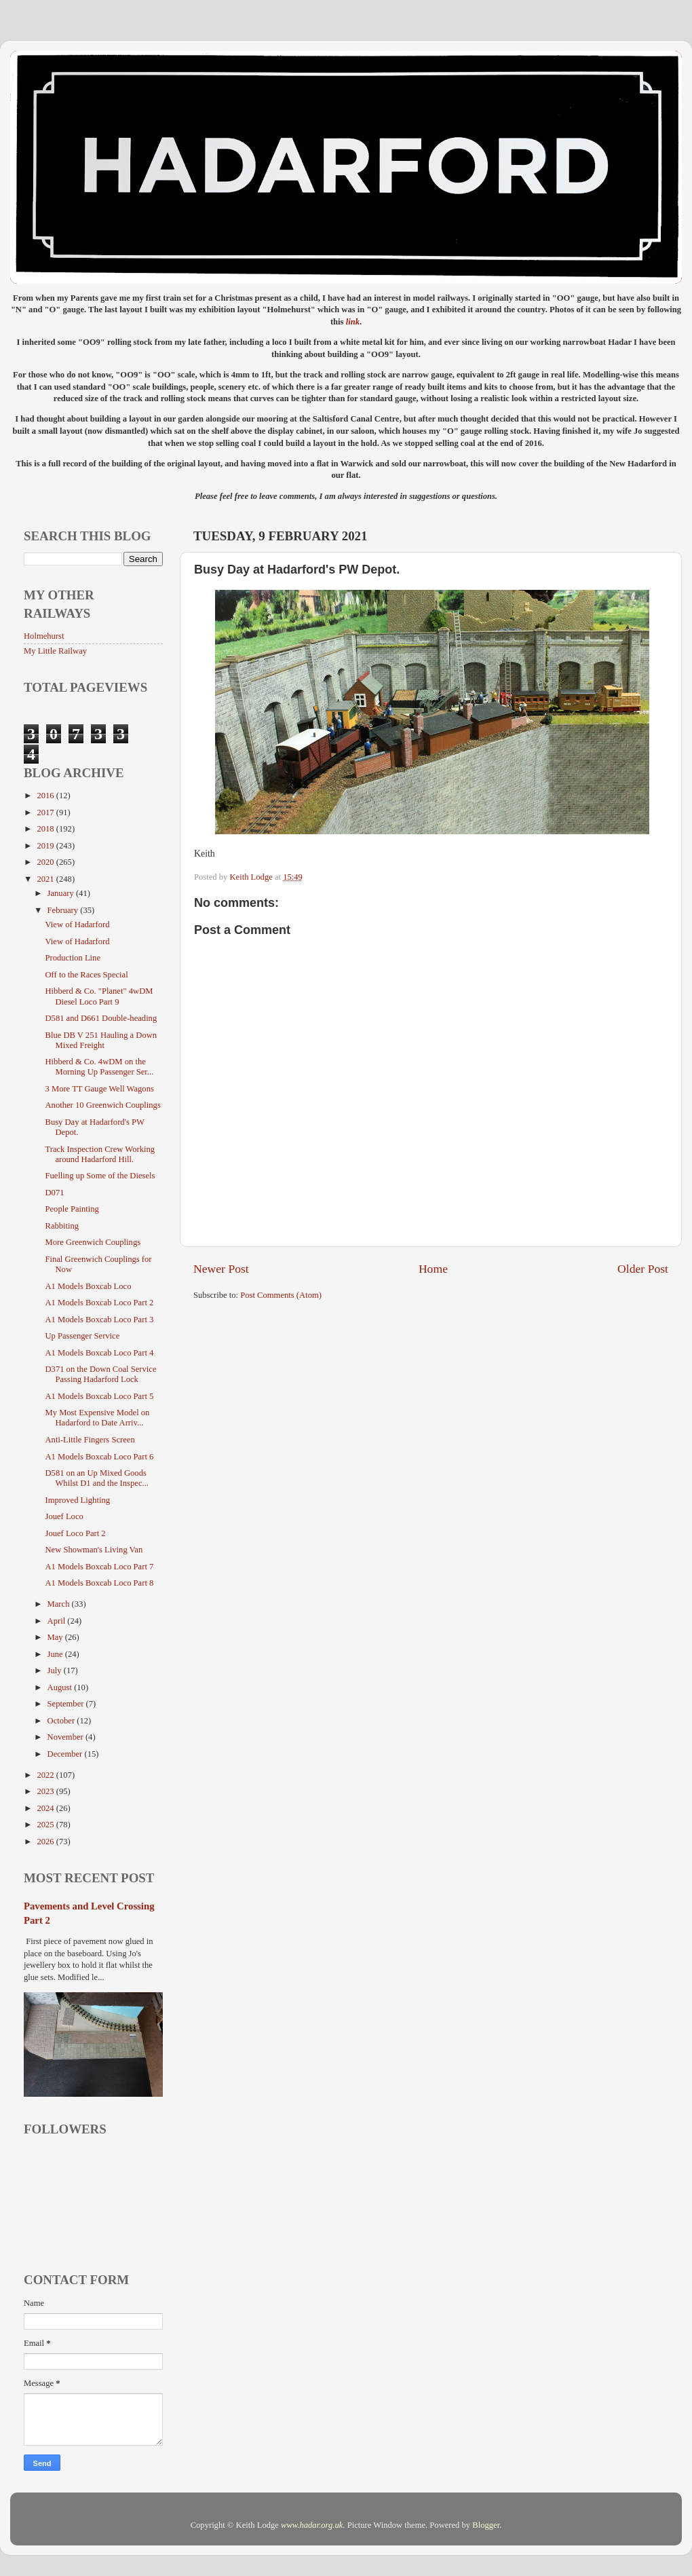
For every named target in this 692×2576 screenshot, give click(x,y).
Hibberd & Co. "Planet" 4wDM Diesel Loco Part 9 (99, 996)
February (64, 910)
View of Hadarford (77, 924)
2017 (46, 812)
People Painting (71, 1209)
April (57, 1621)
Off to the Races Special (86, 974)
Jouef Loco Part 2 (75, 1533)
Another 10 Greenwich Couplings (102, 1105)
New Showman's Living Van (93, 1549)
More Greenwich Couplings (92, 1242)
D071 (54, 1192)
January (61, 893)
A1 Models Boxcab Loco (88, 1286)
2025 (46, 1824)
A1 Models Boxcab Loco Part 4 (99, 1353)
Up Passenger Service (82, 1336)
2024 (46, 1808)
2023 (46, 1791)
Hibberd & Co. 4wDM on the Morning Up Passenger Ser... (99, 1067)
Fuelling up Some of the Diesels (100, 1175)
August (61, 1687)
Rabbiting (62, 1226)
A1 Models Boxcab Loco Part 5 (99, 1396)
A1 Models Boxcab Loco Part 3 (99, 1319)
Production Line (72, 958)
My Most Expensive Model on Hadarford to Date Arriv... (97, 1417)
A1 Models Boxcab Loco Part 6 (99, 1456)
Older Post (642, 1268)
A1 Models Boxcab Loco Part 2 (99, 1302)
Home (433, 1268)
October (62, 1720)
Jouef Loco (64, 1516)
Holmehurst (44, 636)
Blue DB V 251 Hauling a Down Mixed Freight (101, 1040)
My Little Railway (55, 651)
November (66, 1737)
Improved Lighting (77, 1500)
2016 (46, 795)
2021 (46, 879)
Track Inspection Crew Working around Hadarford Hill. (100, 1154)
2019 (46, 846)
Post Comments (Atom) (281, 1295)
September (66, 1704)
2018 (46, 829)
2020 (46, 862)
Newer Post (221, 1268)
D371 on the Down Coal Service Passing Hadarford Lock (100, 1374)
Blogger (485, 2525)
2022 (46, 1775)
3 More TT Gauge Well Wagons (99, 1089)
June (56, 1654)
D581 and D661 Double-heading (101, 1018)
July (55, 1670)
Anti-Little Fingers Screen (89, 1439)
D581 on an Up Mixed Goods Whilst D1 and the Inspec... (96, 1478)
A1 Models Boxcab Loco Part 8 (99, 1583)
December (66, 1754)
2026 (46, 1841)
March (59, 1604)
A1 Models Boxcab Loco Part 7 (99, 1566)
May (56, 1637)
